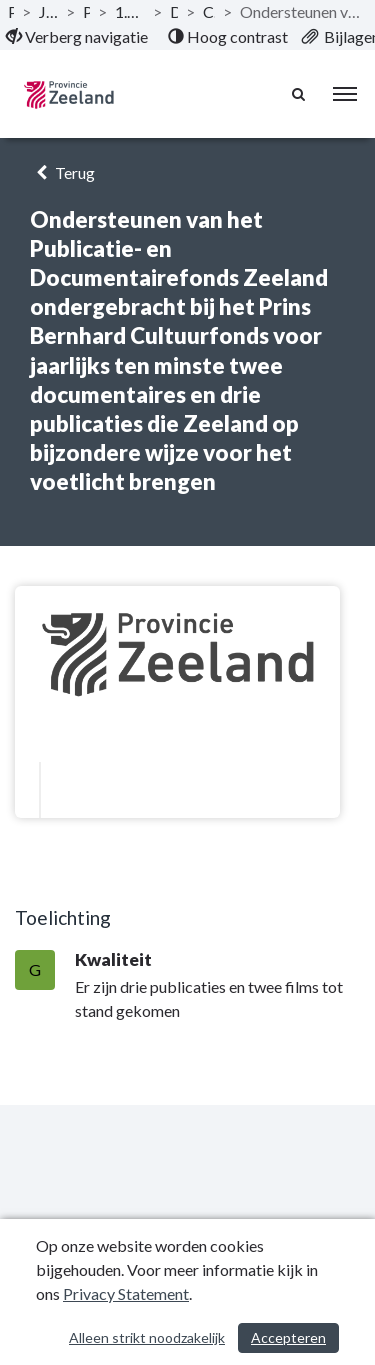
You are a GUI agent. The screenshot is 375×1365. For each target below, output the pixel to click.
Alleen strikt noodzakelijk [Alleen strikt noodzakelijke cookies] (147, 1337)
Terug (62, 172)
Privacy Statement (126, 1293)
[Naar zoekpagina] (300, 94)
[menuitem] (77, 37)
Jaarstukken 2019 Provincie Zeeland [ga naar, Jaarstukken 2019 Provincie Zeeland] (48, 11)
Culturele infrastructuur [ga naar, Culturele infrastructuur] (209, 11)
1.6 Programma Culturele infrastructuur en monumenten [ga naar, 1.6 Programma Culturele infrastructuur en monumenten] (130, 11)
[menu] (345, 94)
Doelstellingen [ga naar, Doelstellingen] (174, 11)
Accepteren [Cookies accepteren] (288, 1337)
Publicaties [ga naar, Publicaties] (11, 11)
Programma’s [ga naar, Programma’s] (86, 11)
